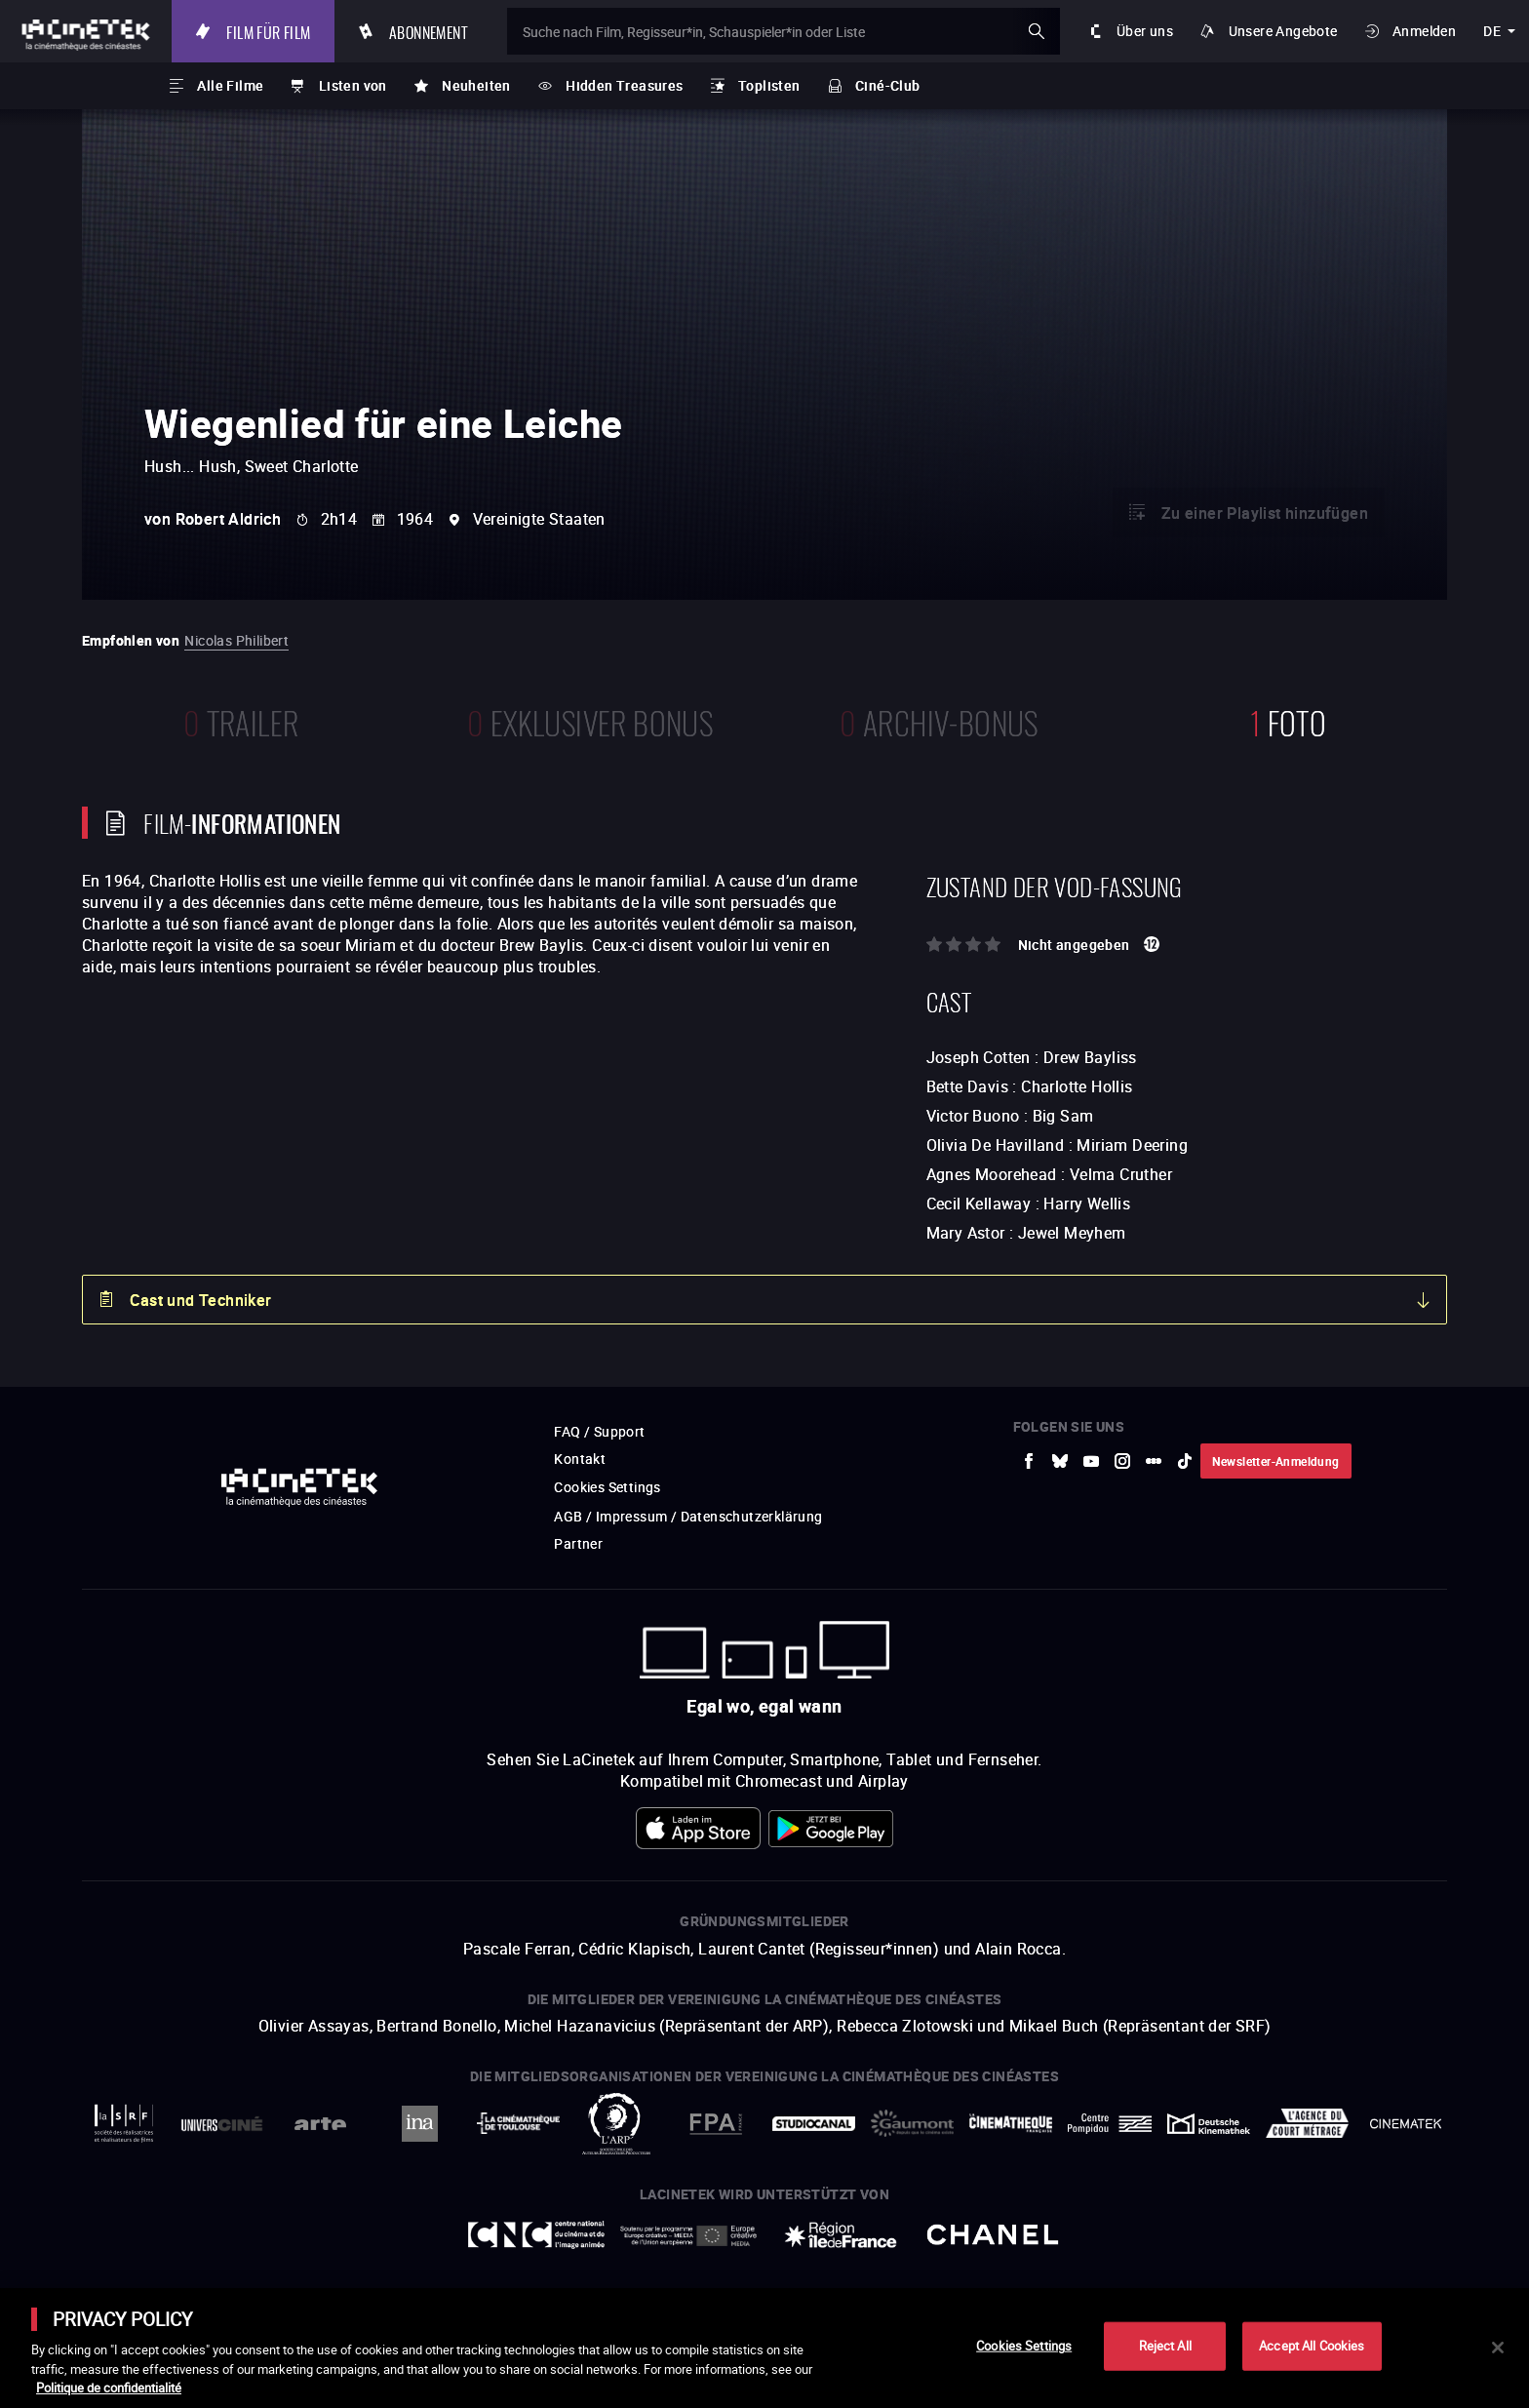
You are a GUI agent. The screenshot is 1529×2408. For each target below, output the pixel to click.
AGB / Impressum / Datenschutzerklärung (688, 1516)
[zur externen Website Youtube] (1091, 1461)
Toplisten (769, 85)
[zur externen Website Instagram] (1122, 1461)
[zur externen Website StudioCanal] (813, 2123)
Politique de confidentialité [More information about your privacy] (108, 2387)
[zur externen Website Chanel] (992, 2235)
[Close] (1497, 2347)
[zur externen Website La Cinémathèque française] (1010, 2123)
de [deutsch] (1492, 30)
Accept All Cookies (1311, 2345)
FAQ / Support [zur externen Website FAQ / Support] (599, 1431)
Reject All (1165, 2345)
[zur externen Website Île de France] (840, 2235)
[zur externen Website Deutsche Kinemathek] (1208, 2123)
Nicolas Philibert (236, 640)
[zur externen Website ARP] (616, 2123)
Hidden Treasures (624, 85)
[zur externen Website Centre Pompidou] (1109, 2123)
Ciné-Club (888, 85)
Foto (1288, 720)
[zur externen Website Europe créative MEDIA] (688, 2235)
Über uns (1145, 30)
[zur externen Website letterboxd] (1153, 1461)
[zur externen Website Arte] (320, 2123)
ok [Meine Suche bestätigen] (1036, 31)
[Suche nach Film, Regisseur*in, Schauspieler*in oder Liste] (783, 31)
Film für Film (268, 31)
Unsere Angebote (1283, 30)
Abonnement (428, 31)
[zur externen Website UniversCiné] (221, 2123)
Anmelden (1424, 30)
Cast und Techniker (200, 1300)
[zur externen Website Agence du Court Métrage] (1307, 2123)
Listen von (353, 85)
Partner (578, 1543)
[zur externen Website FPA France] (715, 2124)
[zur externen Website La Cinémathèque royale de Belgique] (1405, 2124)
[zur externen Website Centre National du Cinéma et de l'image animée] (536, 2235)
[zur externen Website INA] (418, 2124)
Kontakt (580, 1458)
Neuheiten (476, 85)
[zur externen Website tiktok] (1184, 1461)
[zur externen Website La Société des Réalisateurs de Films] (123, 2124)
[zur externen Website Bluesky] (1060, 1461)
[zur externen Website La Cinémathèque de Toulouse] (518, 2123)
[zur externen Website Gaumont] (912, 2123)
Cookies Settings (607, 1487)
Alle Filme (230, 85)
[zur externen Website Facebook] (1028, 1461)
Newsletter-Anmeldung (1276, 1461)
